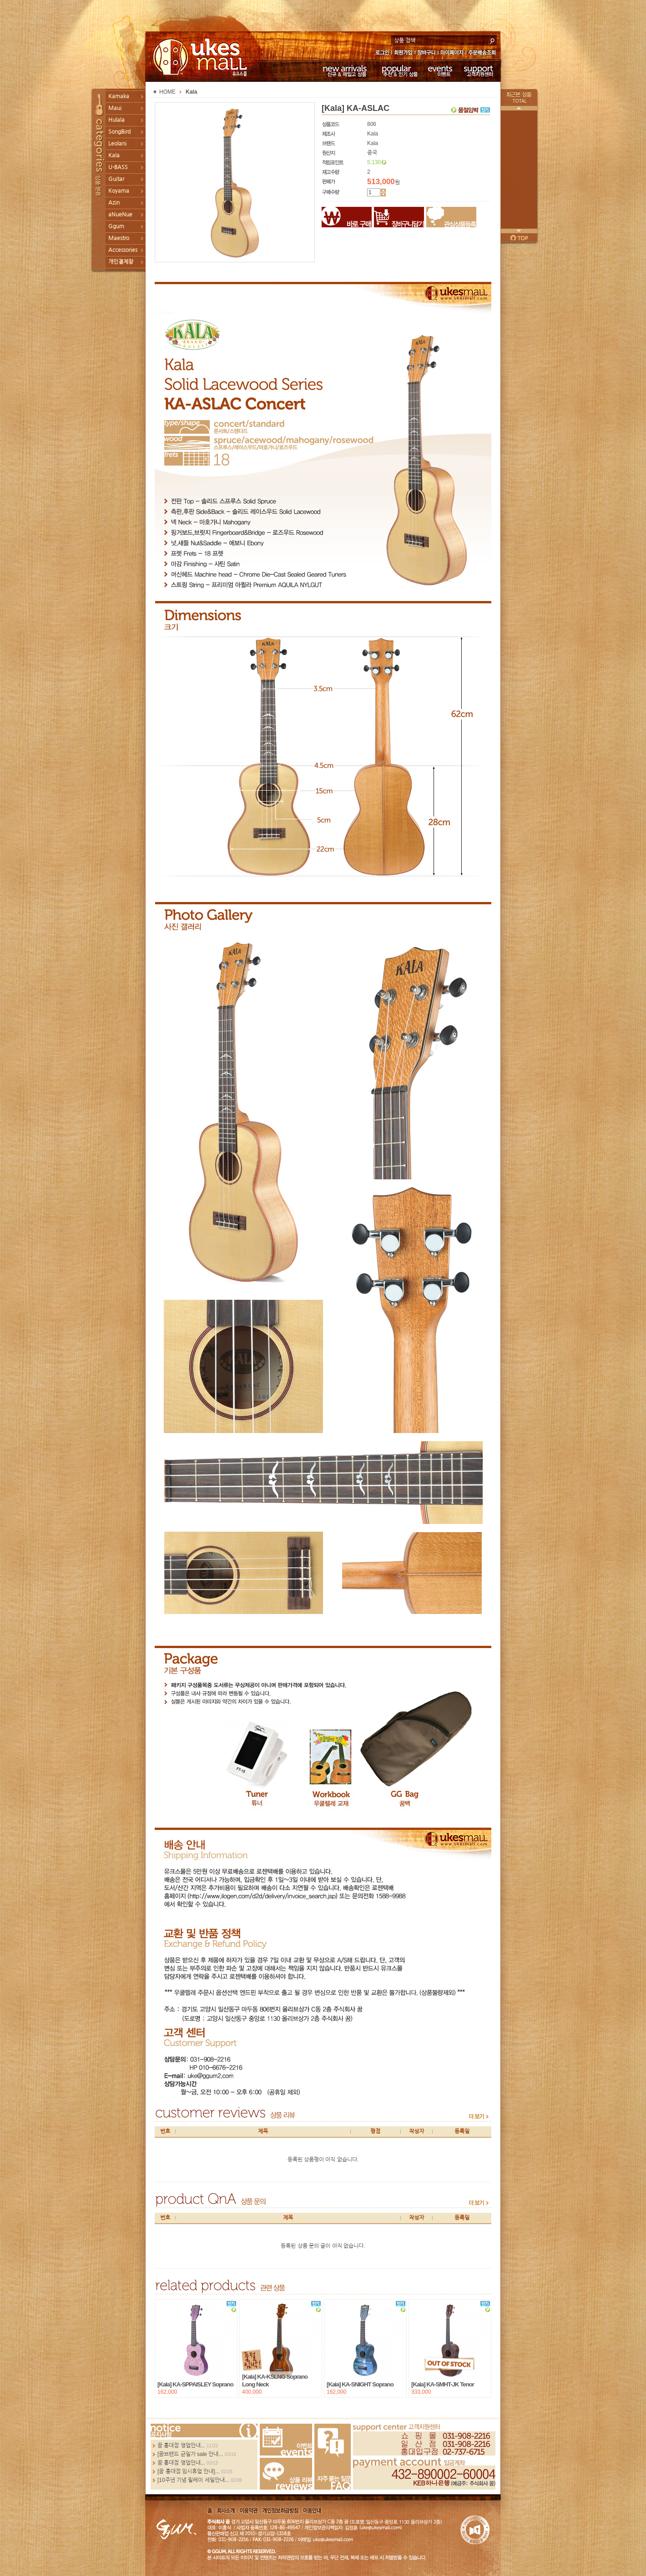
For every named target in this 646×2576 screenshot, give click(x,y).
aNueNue (120, 214)
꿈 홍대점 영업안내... (181, 2445)
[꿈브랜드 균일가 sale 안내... (190, 2454)
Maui (114, 108)
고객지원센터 (479, 70)
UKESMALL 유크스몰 (201, 57)
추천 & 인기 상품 (399, 70)
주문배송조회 (483, 53)
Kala (114, 155)
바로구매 (347, 217)
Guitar (116, 179)
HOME (167, 92)
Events (286, 2440)
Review (286, 2474)
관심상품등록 (451, 217)
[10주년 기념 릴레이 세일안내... (193, 2480)
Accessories (122, 250)
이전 (519, 108)
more (478, 2116)
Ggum (116, 226)
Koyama (118, 191)
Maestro (118, 238)
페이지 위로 (519, 238)
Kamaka (118, 96)
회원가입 (404, 53)
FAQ (332, 2457)
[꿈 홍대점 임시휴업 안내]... (188, 2471)
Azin (114, 202)
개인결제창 (120, 262)
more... (204, 2430)
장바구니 (426, 53)
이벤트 (440, 70)
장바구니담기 (399, 217)
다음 (519, 231)
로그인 (382, 53)
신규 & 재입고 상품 (343, 70)
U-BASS (118, 167)
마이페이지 (452, 53)
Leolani (117, 143)
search (492, 40)
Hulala (116, 120)
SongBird (119, 132)
